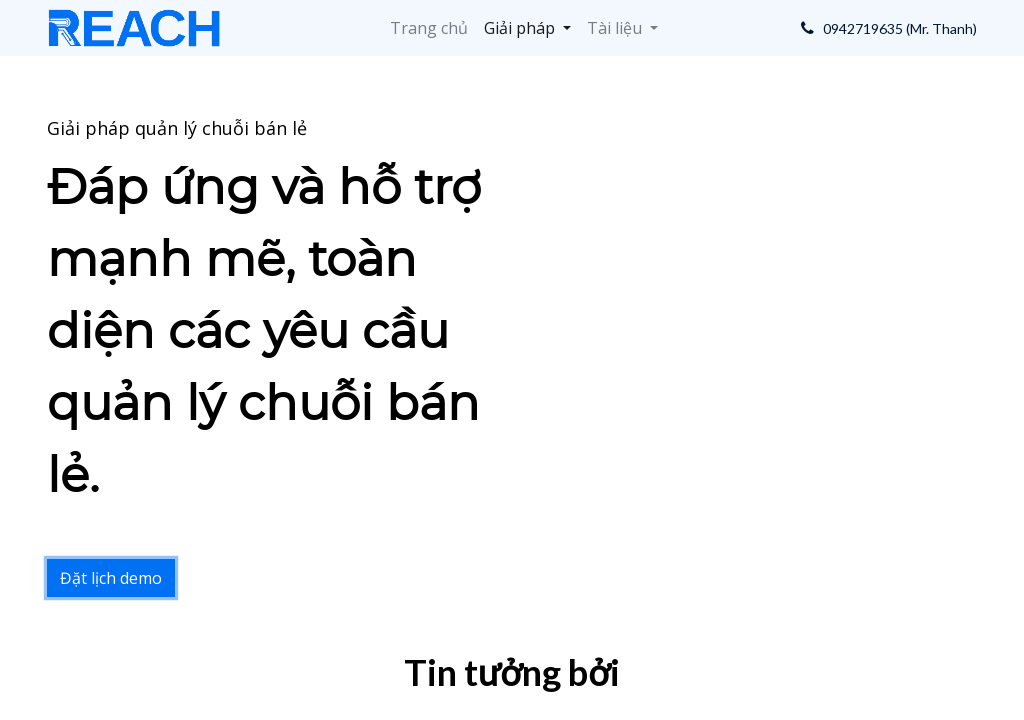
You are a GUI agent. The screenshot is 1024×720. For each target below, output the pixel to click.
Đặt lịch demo (111, 578)
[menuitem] (429, 28)
